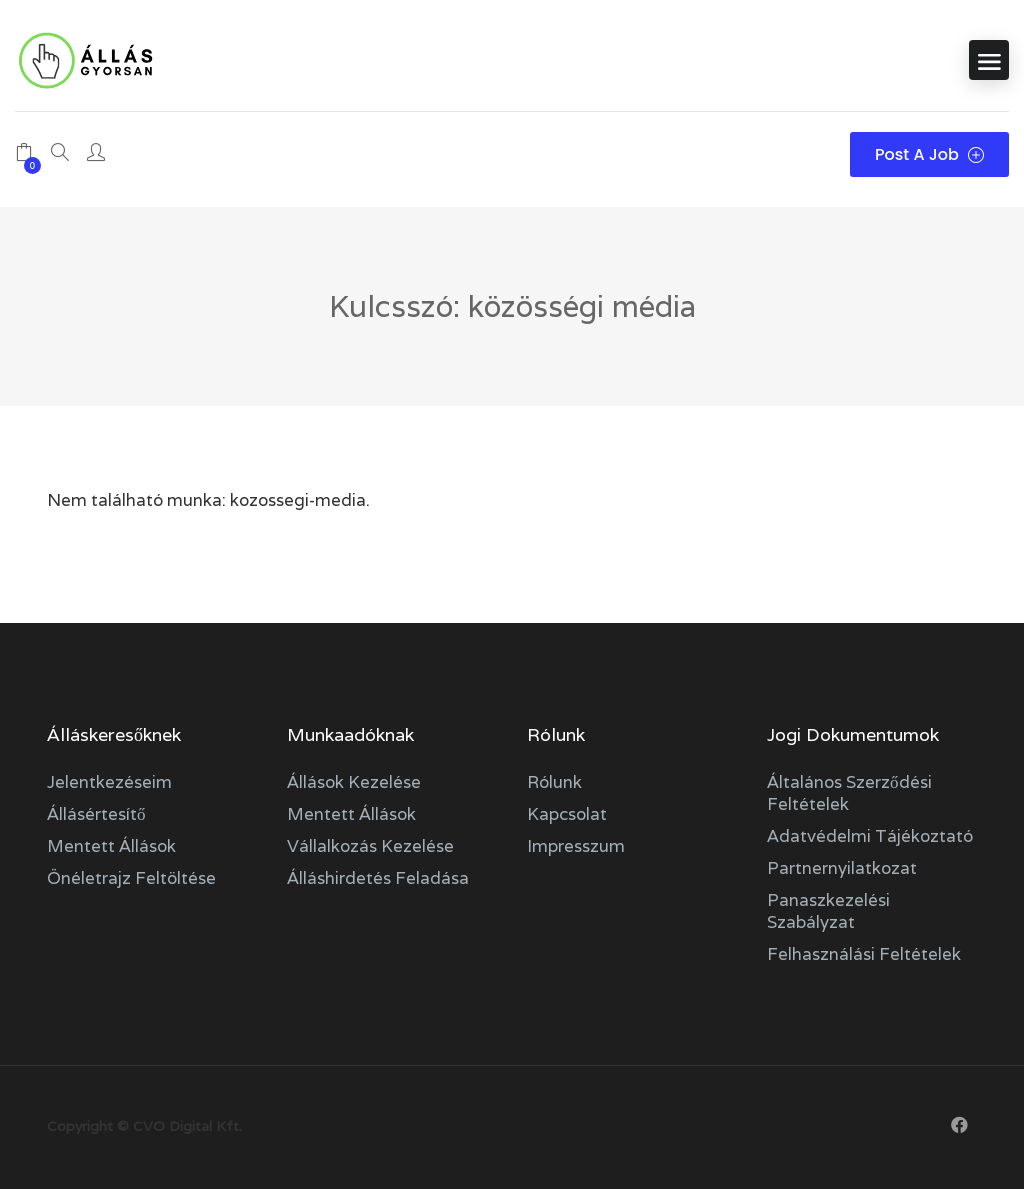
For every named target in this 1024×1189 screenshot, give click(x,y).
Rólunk (554, 782)
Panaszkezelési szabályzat (828, 911)
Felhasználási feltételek (864, 954)
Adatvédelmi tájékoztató (870, 836)
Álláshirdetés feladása (378, 878)
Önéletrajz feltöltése (131, 878)
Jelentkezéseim (109, 782)
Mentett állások (111, 846)
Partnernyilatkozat (842, 868)
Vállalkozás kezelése (370, 846)
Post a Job (929, 154)
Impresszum (576, 846)
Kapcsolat (567, 814)
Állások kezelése (354, 782)
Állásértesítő (96, 814)
